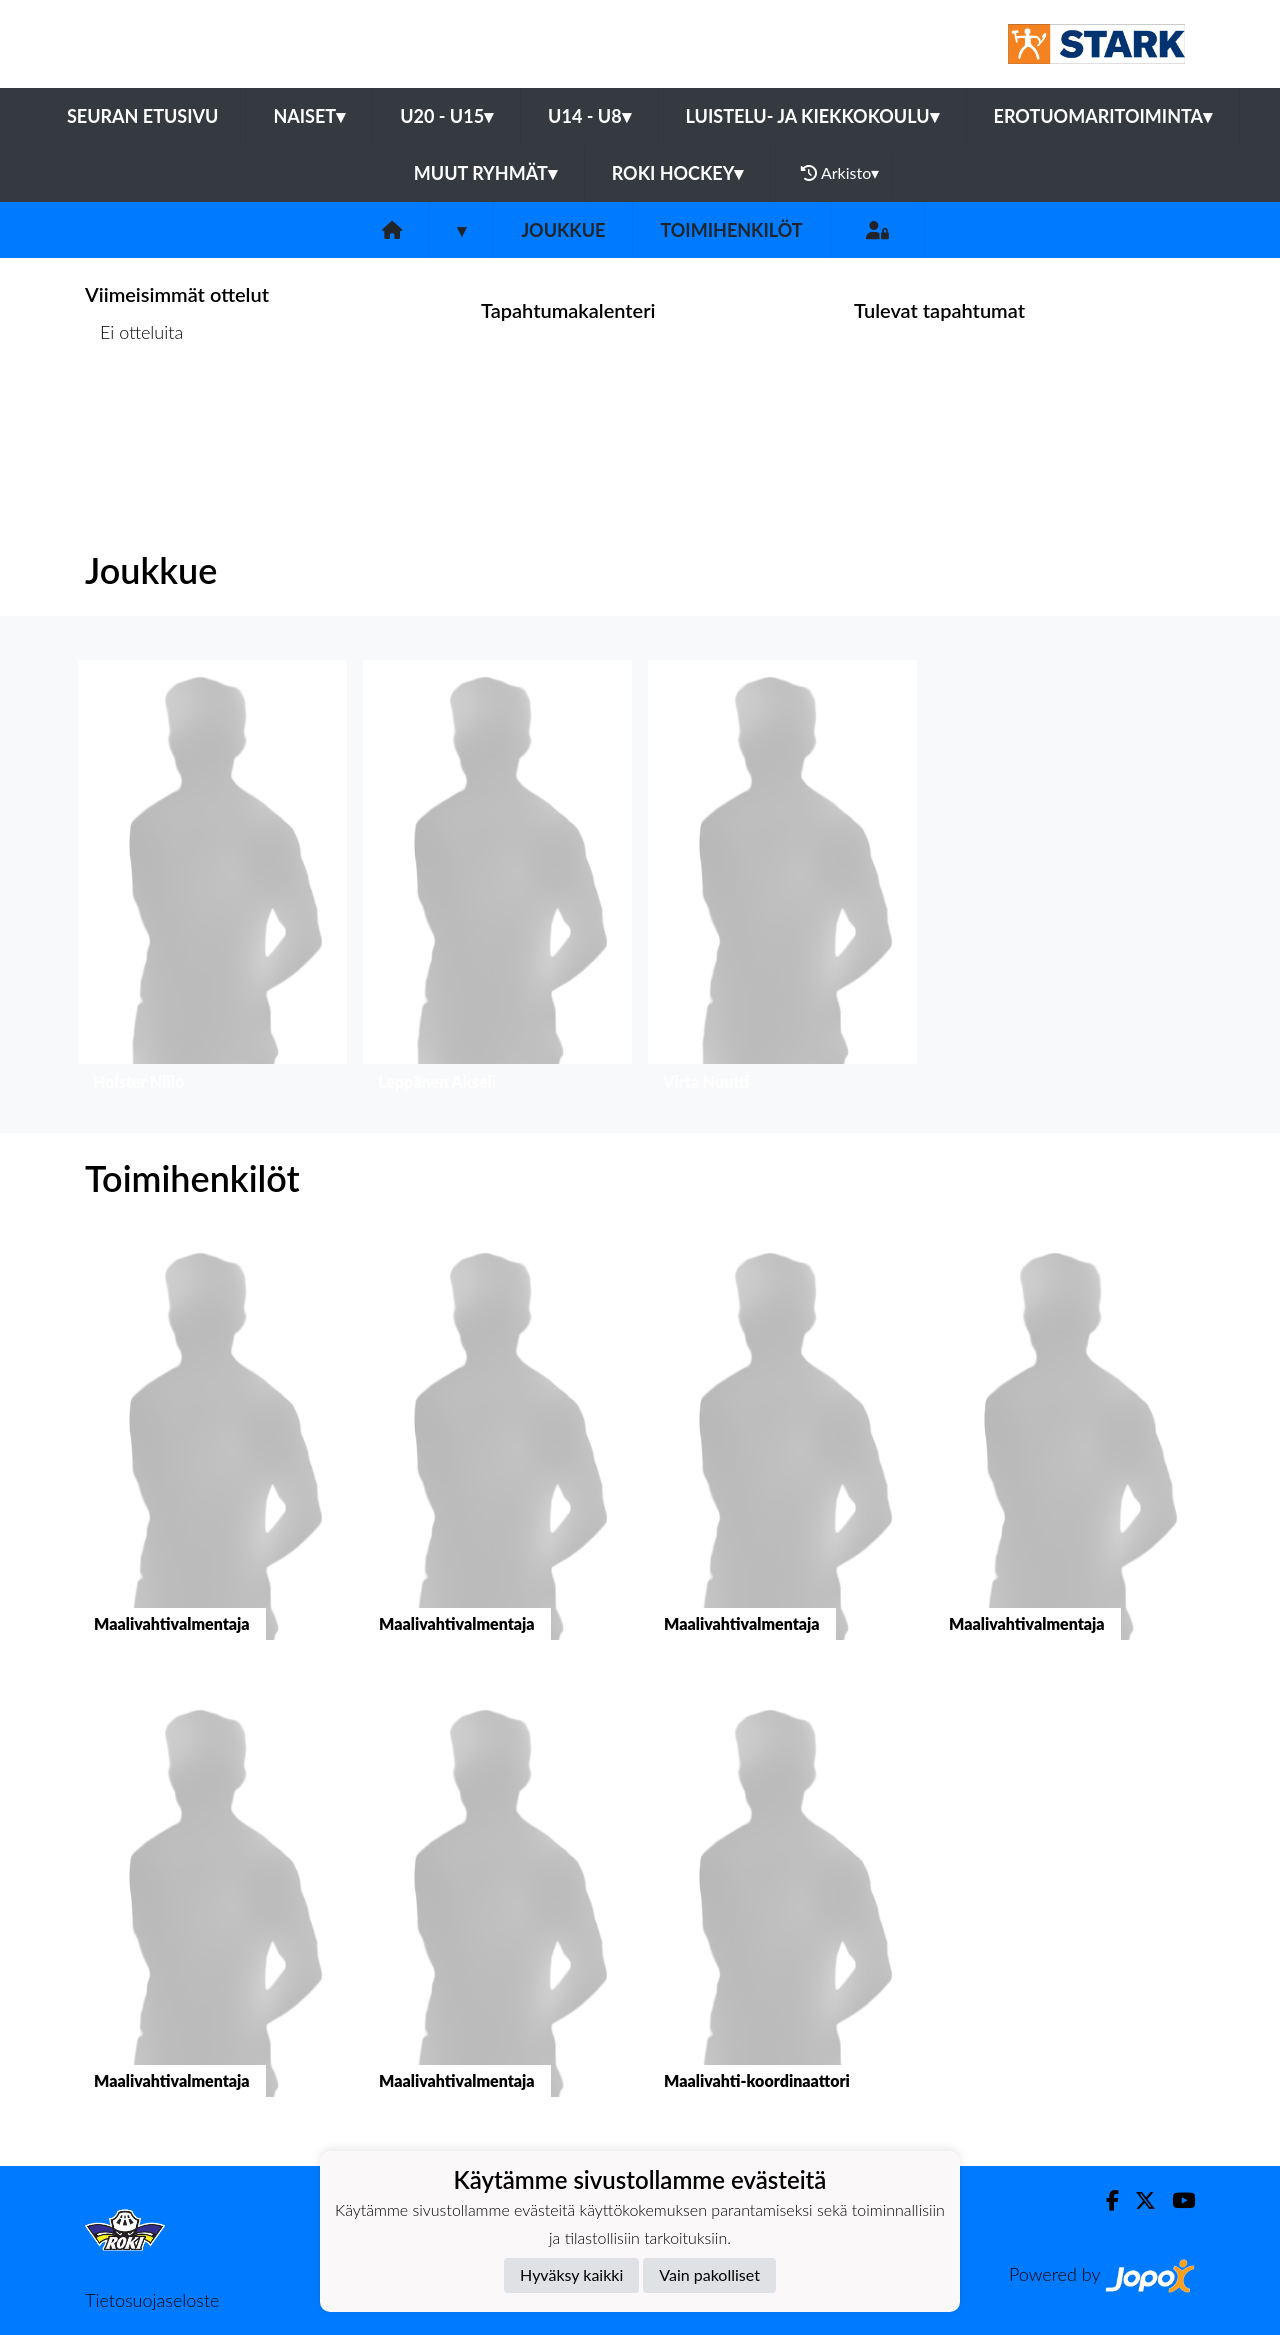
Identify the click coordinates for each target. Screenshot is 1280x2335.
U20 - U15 (446, 116)
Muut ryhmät (485, 173)
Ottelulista (134, 409)
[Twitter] (1137, 2200)
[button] (212, 880)
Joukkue (563, 230)
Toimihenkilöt (731, 230)
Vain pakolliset (709, 2274)
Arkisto (840, 173)
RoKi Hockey (678, 173)
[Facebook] (1104, 2200)
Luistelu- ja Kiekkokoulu (812, 116)
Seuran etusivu (143, 116)
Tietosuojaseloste (152, 2300)
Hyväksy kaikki (571, 2274)
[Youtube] (1175, 2200)
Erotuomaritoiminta (1103, 116)
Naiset (309, 116)
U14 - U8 (589, 116)
